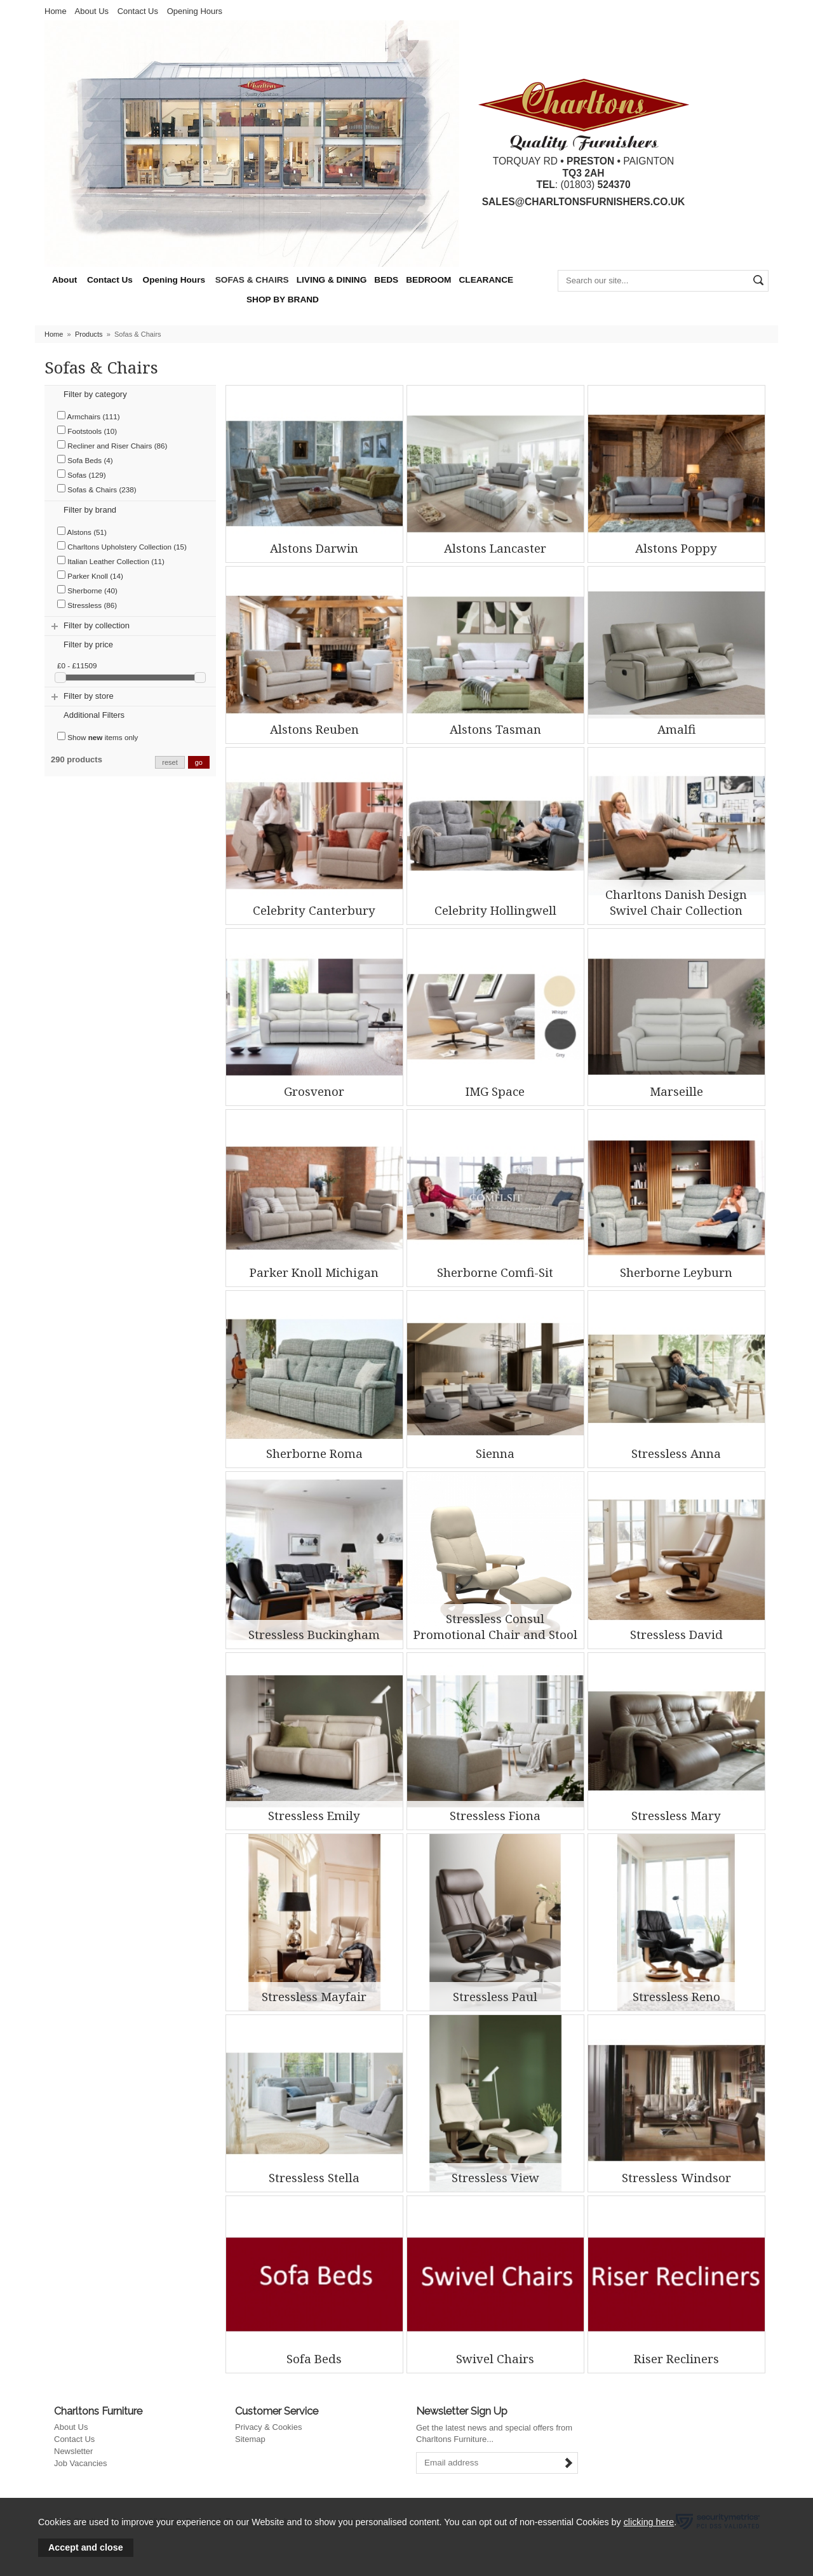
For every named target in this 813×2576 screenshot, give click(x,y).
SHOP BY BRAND (282, 299)
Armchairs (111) (88, 416)
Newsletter (73, 2451)
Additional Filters (94, 715)
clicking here (649, 2522)
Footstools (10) (87, 430)
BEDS (386, 280)
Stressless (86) (87, 604)
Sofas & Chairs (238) (97, 489)
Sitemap (250, 2439)
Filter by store (89, 696)
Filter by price (88, 644)
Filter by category (95, 394)
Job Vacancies (80, 2463)
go (199, 762)
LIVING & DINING (332, 280)
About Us (92, 11)
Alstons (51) (82, 531)
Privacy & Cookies (268, 2427)
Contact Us (138, 11)
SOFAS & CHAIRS (252, 280)
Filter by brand (90, 510)
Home (55, 11)
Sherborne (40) (87, 590)
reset (169, 762)
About (64, 280)
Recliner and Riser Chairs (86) (112, 445)
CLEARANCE (486, 280)
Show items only (97, 736)
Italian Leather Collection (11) (111, 560)
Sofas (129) (81, 474)
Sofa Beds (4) (85, 459)
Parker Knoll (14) (90, 575)
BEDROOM (428, 280)
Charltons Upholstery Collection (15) (122, 546)
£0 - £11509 (77, 665)
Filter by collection (97, 625)
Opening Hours (194, 11)
